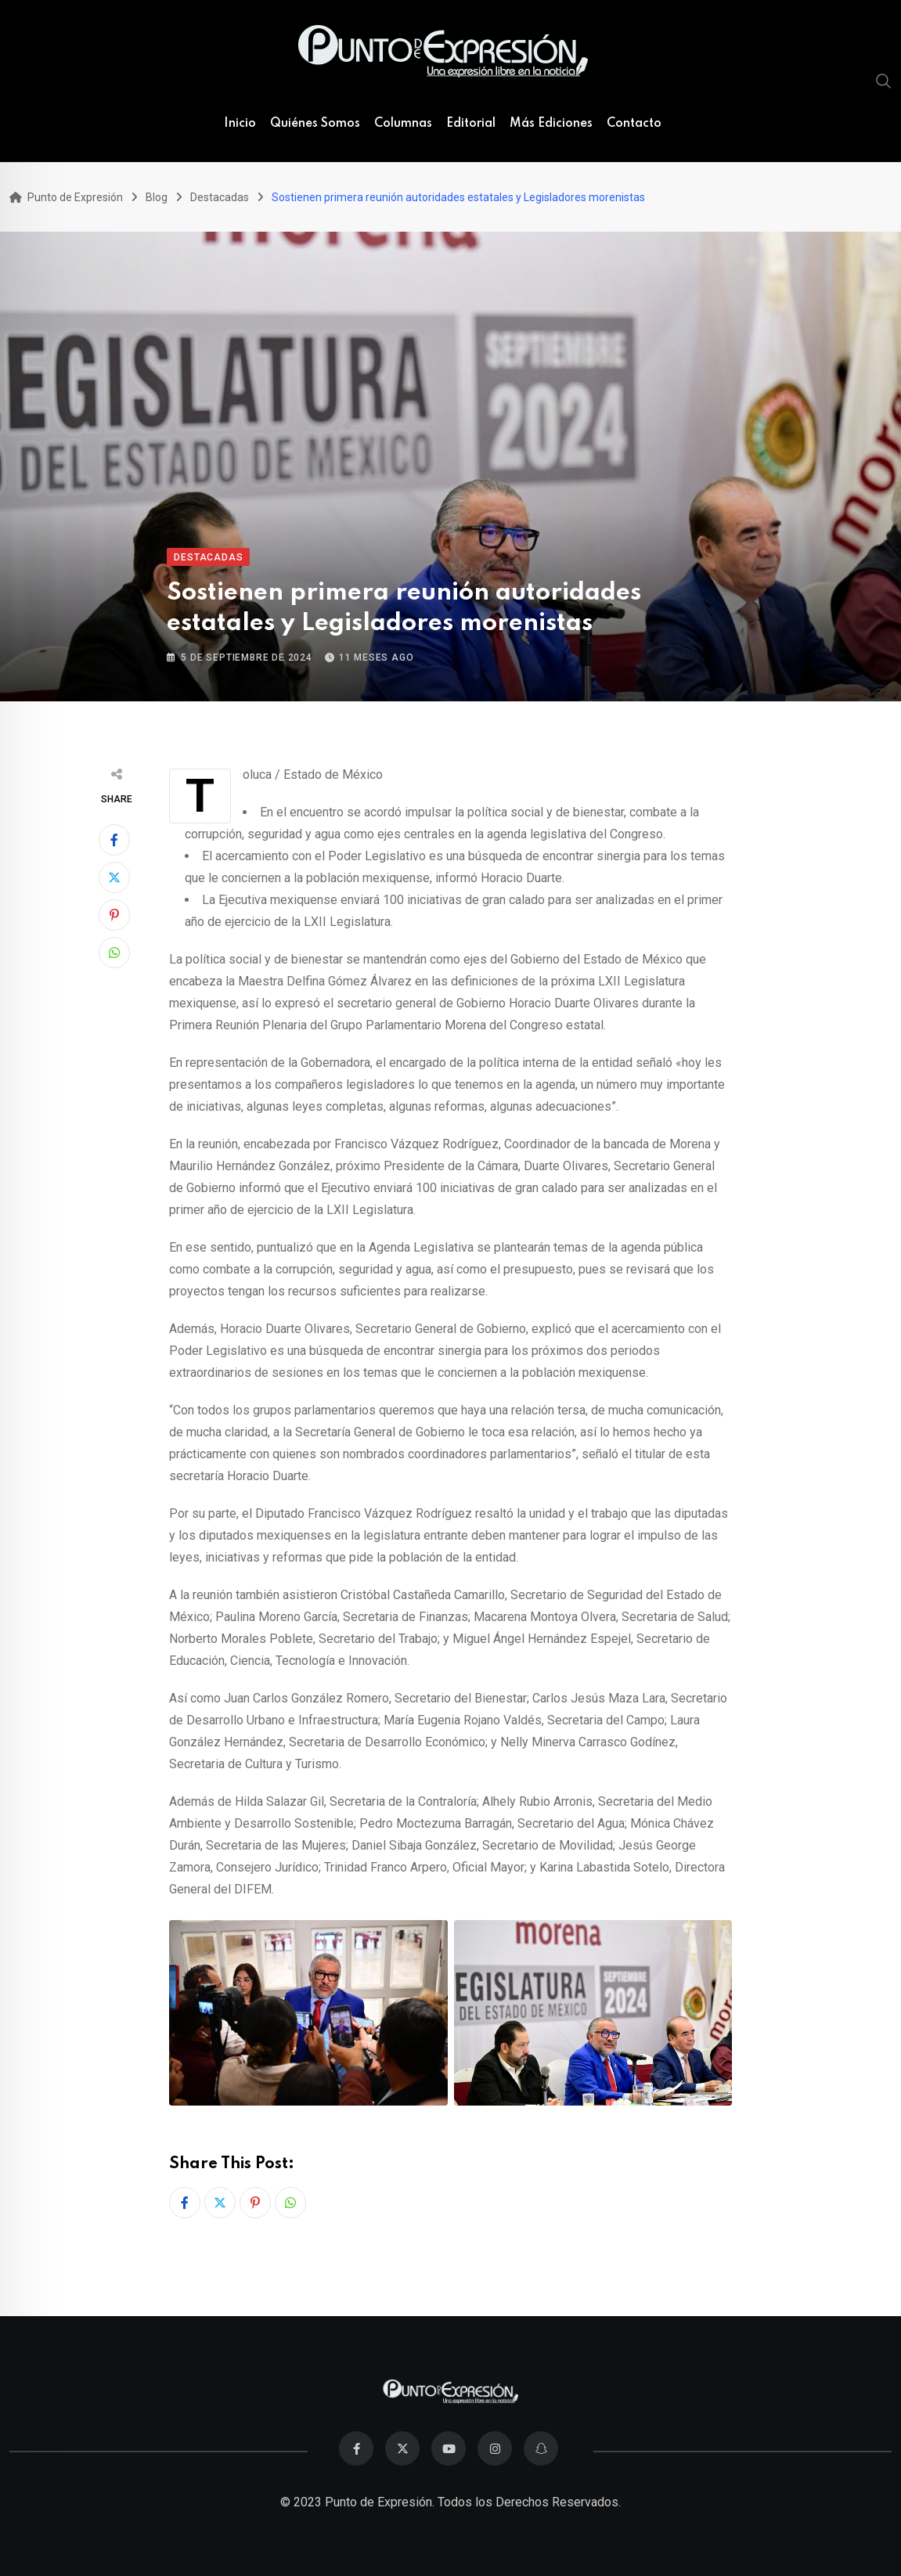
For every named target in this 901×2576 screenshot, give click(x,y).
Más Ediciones (551, 123)
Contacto (634, 123)
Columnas (403, 123)
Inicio (240, 123)
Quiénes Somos (315, 123)
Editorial (471, 123)
